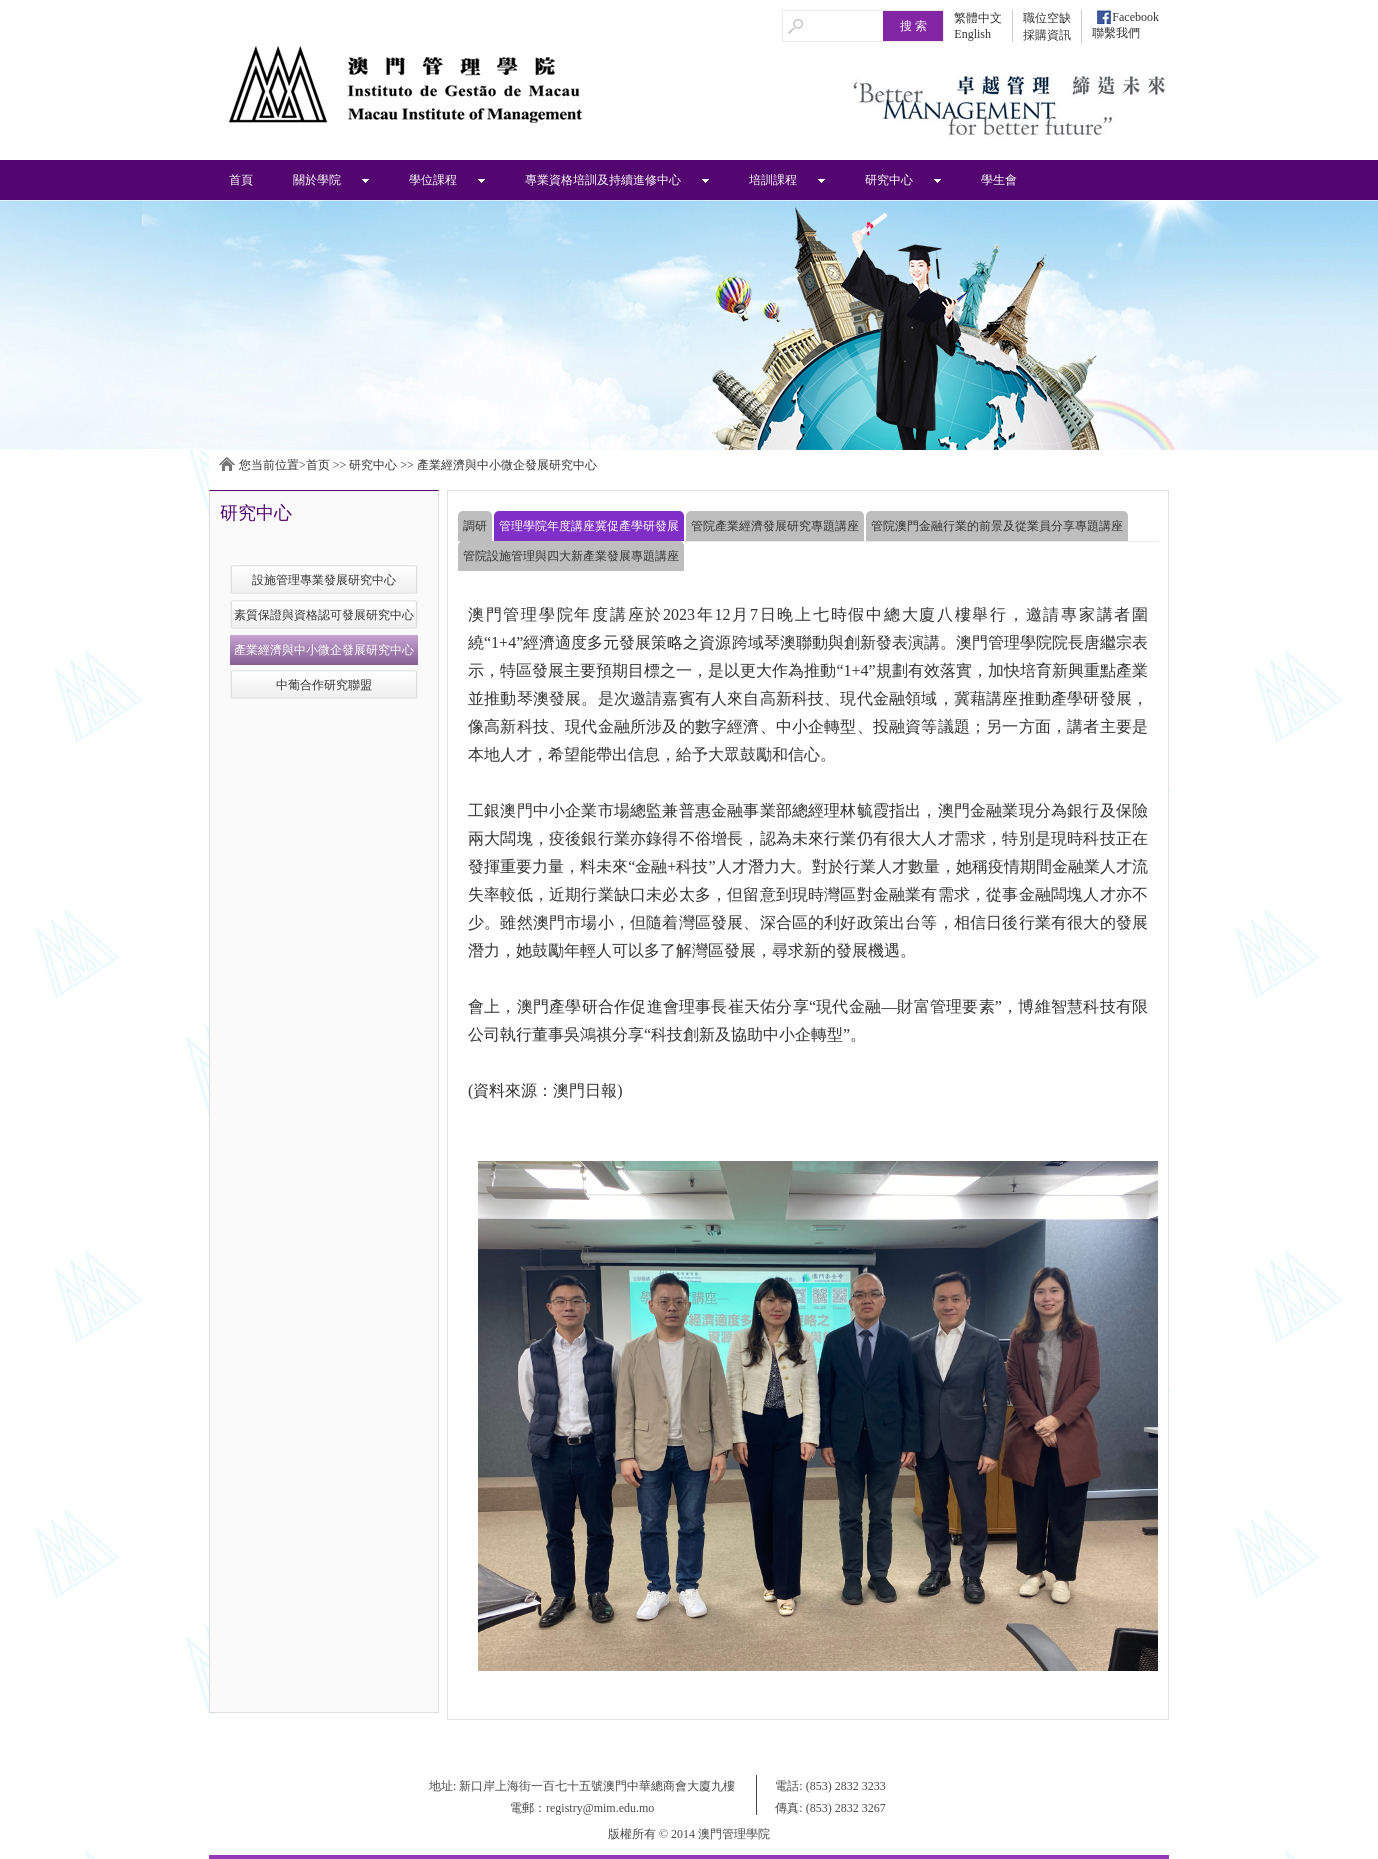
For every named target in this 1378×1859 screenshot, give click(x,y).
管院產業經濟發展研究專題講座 (775, 526)
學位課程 (433, 180)
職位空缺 (1047, 18)
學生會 (999, 180)
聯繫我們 (1116, 33)
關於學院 (317, 180)
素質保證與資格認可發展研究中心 (324, 615)
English (972, 34)
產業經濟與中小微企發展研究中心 (507, 465)
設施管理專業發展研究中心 (324, 580)
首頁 (241, 180)
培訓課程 (773, 180)
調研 (475, 526)
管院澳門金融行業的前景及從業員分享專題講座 (997, 526)
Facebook (1135, 17)
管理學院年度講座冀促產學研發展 (589, 526)
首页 (318, 465)
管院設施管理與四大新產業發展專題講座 (571, 556)
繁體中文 (978, 18)
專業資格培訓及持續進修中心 (603, 180)
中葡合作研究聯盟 (324, 685)
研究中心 (889, 180)
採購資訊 (1047, 35)
